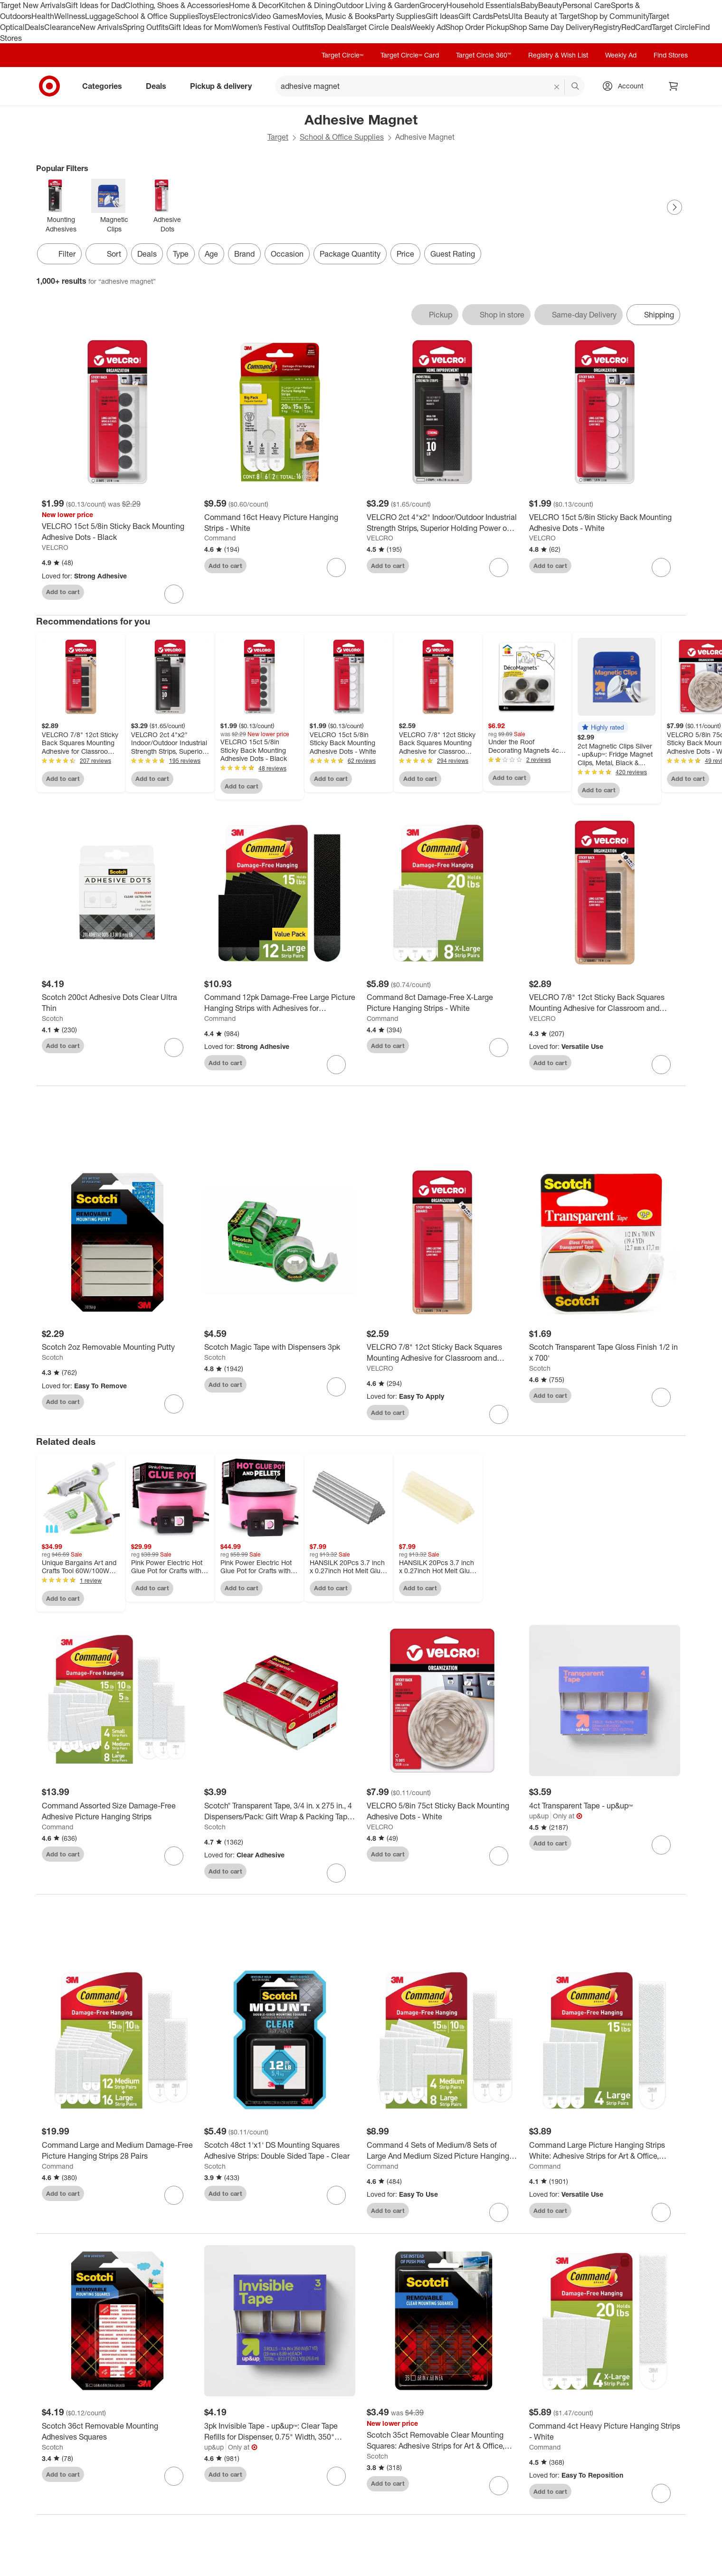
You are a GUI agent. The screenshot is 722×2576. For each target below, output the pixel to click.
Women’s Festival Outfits (273, 27)
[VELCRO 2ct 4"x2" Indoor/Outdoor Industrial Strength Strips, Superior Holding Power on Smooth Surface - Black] (442, 523)
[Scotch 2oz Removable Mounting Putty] (117, 1347)
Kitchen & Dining (307, 5)
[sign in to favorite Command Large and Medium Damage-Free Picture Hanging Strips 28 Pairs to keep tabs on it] (173, 2195)
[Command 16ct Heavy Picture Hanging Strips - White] (279, 523)
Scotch (52, 1018)
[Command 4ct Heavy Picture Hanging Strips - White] (604, 2431)
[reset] (557, 87)
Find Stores (671, 55)
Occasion (287, 254)
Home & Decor (254, 5)
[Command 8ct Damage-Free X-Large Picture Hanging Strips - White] (442, 1003)
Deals (34, 27)
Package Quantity (350, 254)
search (576, 87)
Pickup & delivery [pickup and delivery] (224, 86)
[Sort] (106, 253)
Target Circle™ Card (409, 55)
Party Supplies (401, 16)
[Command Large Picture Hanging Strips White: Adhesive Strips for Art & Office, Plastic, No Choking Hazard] (604, 2151)
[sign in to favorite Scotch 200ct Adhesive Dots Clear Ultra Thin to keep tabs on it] (173, 1047)
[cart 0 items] (673, 86)
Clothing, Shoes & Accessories (177, 5)
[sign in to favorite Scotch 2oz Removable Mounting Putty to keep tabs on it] (173, 1403)
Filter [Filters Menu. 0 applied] (59, 254)
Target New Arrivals (33, 5)
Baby (529, 5)
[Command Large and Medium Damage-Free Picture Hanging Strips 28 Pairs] (117, 2151)
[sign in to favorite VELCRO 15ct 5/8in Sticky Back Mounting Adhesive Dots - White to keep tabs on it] (661, 567)
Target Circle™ (342, 55)
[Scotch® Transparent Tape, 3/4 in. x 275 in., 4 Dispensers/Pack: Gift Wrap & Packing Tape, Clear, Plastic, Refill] (279, 1811)
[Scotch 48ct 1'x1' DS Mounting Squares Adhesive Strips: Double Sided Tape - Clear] (279, 2151)
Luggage (100, 16)
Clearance (62, 27)
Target (277, 137)
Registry (607, 27)
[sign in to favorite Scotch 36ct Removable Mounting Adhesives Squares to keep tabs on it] (173, 2476)
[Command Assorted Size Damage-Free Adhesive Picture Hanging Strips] (117, 1811)
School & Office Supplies (156, 16)
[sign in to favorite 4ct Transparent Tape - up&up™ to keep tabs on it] (661, 1845)
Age (211, 254)
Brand (244, 254)
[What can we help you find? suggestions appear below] (430, 86)
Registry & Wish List (558, 55)
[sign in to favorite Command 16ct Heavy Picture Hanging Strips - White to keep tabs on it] (336, 567)
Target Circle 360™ (483, 55)
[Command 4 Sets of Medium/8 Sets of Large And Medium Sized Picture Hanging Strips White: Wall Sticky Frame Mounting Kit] (442, 2151)
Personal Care (586, 5)
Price (405, 254)
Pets (500, 16)
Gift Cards (475, 16)
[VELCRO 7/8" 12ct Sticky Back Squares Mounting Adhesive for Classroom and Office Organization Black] (604, 1003)
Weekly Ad (428, 27)
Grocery (432, 5)
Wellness (69, 16)
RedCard (636, 27)
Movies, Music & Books (336, 16)
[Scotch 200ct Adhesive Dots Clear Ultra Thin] (117, 1003)
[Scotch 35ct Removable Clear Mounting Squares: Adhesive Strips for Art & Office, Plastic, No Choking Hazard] (442, 2440)
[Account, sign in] (626, 86)
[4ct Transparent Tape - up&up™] (604, 1805)
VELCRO (55, 547)
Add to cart (63, 592)
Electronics (232, 16)
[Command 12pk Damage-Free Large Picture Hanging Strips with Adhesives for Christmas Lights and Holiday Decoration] (279, 1003)
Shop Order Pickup (477, 27)
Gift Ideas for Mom (200, 27)
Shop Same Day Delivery (551, 27)
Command (220, 538)
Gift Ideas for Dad (95, 5)
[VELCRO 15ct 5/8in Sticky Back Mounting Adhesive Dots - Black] (117, 532)
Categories (106, 86)
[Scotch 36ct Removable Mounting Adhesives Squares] (117, 2431)
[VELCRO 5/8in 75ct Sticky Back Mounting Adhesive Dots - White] (442, 1811)
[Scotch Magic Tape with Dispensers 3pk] (279, 1347)
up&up (539, 1816)
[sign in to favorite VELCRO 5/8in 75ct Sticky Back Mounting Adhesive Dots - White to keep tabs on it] (498, 1855)
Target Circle (673, 27)
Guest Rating (452, 254)
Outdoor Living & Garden (377, 5)
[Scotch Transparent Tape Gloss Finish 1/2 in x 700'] (604, 1353)
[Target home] (49, 86)
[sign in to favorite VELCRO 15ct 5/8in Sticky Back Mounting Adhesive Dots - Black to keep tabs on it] (173, 594)
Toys (205, 16)
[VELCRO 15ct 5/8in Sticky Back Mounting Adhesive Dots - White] (604, 523)
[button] (603, 727)
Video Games (274, 16)
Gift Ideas (442, 16)
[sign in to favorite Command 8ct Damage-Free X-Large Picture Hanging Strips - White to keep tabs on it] (498, 1047)
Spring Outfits (146, 27)
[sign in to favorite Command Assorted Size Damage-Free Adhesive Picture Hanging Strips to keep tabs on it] (173, 1855)
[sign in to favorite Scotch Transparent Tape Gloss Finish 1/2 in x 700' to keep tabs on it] (661, 1397)
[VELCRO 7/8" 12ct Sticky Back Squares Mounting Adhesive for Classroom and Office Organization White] (442, 1353)
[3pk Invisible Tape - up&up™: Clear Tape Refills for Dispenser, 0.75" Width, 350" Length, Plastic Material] (279, 2431)
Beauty (550, 5)
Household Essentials (483, 5)
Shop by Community (614, 16)
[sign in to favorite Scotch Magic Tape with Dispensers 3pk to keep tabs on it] (336, 1386)
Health (42, 16)
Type (181, 254)
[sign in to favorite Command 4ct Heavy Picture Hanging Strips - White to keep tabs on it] (661, 2493)
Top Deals (330, 27)
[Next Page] (674, 207)
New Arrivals (101, 27)
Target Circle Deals (378, 27)
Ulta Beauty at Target (544, 16)
